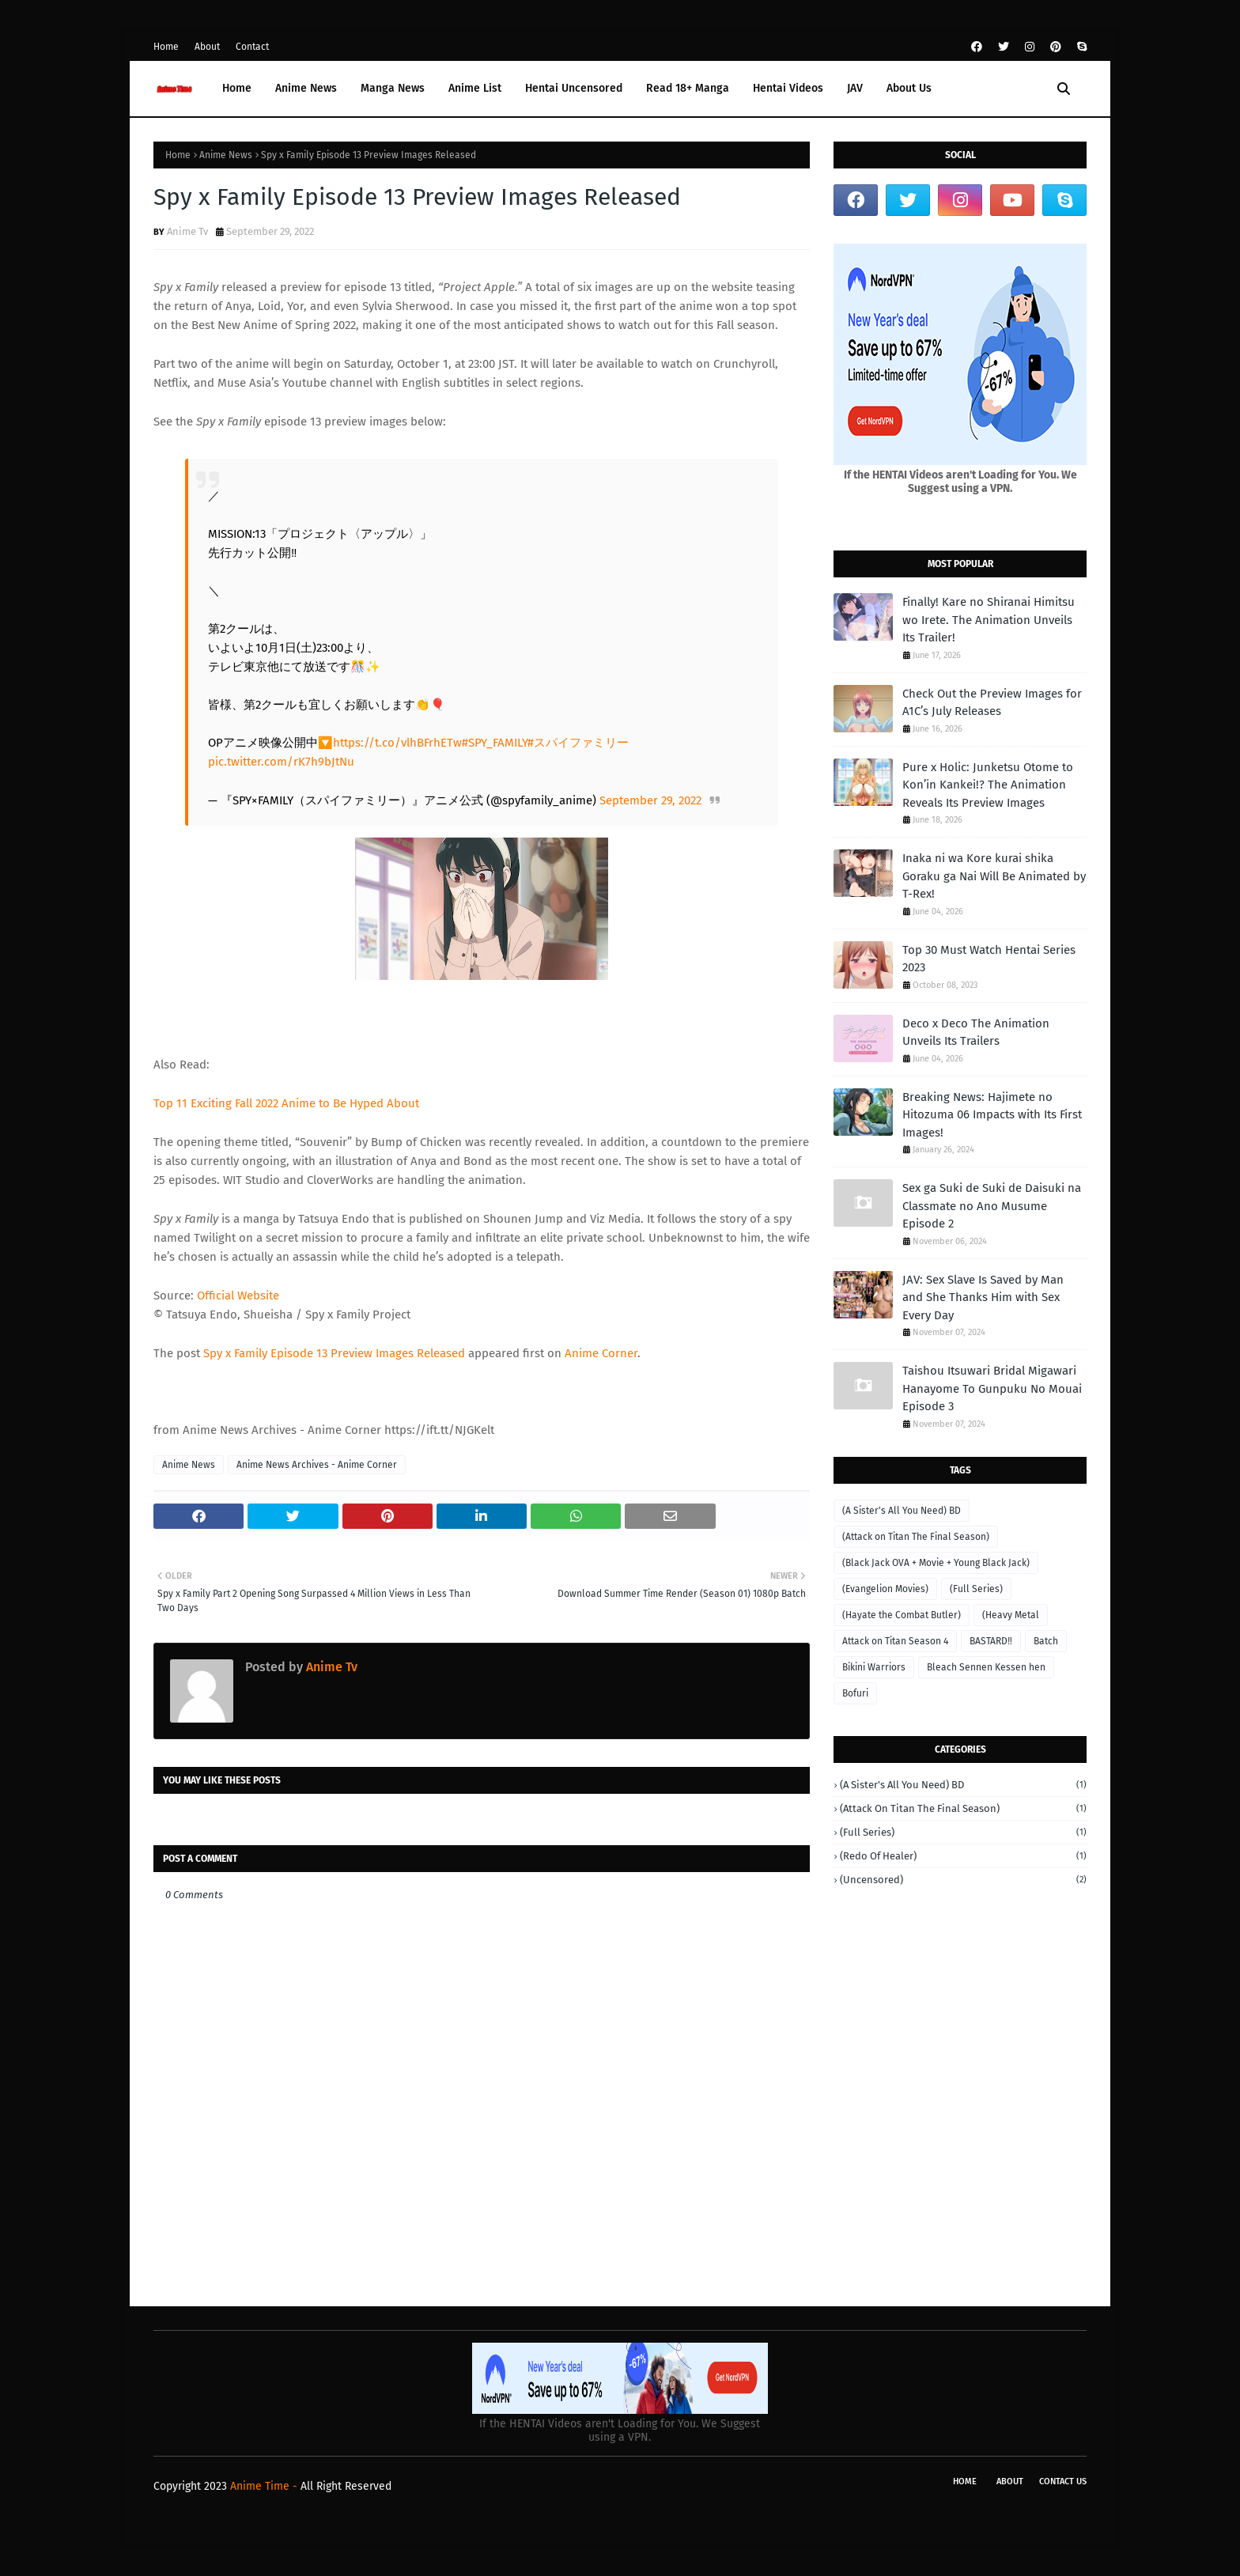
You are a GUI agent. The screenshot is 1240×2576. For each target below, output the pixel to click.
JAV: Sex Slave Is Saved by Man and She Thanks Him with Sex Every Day (983, 1297)
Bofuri (855, 1693)
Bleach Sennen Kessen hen (986, 1667)
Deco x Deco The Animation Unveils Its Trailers (975, 1032)
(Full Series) (976, 1588)
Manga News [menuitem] (393, 88)
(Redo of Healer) (963, 1856)
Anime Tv (187, 231)
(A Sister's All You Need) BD (901, 1510)
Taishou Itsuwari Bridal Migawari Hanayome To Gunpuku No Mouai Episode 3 (992, 1388)
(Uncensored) (963, 1880)
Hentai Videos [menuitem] (788, 88)
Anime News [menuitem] (306, 88)
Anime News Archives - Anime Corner (316, 1464)
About (207, 46)
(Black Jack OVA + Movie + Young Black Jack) (936, 1562)
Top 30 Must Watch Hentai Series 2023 (989, 959)
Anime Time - (265, 2486)
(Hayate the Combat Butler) (901, 1615)
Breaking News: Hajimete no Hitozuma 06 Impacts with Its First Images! (992, 1115)
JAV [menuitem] (855, 88)
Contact (252, 46)
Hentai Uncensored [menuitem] (573, 88)
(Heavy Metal (1010, 1615)
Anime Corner (601, 1353)
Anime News (225, 155)
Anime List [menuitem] (474, 88)
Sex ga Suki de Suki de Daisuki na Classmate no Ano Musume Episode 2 (991, 1206)
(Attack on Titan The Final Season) (915, 1536)
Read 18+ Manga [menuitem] (687, 88)
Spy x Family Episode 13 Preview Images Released (334, 1353)
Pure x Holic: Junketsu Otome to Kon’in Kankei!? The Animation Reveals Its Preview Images (987, 785)
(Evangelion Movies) (885, 1588)
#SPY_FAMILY (494, 743)
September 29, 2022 (650, 800)
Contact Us (1063, 2481)
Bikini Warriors (873, 1667)
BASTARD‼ (991, 1641)
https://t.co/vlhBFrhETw (397, 743)
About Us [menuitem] (909, 88)
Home (166, 46)
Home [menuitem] (236, 88)
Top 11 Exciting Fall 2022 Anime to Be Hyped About (286, 1103)
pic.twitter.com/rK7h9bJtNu (281, 762)
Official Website (238, 1295)
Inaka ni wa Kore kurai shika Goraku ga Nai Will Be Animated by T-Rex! (994, 876)
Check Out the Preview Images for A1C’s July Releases (992, 703)
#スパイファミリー (578, 743)
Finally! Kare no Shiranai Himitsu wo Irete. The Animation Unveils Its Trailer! (988, 620)
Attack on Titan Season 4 (895, 1641)
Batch (1046, 1641)
